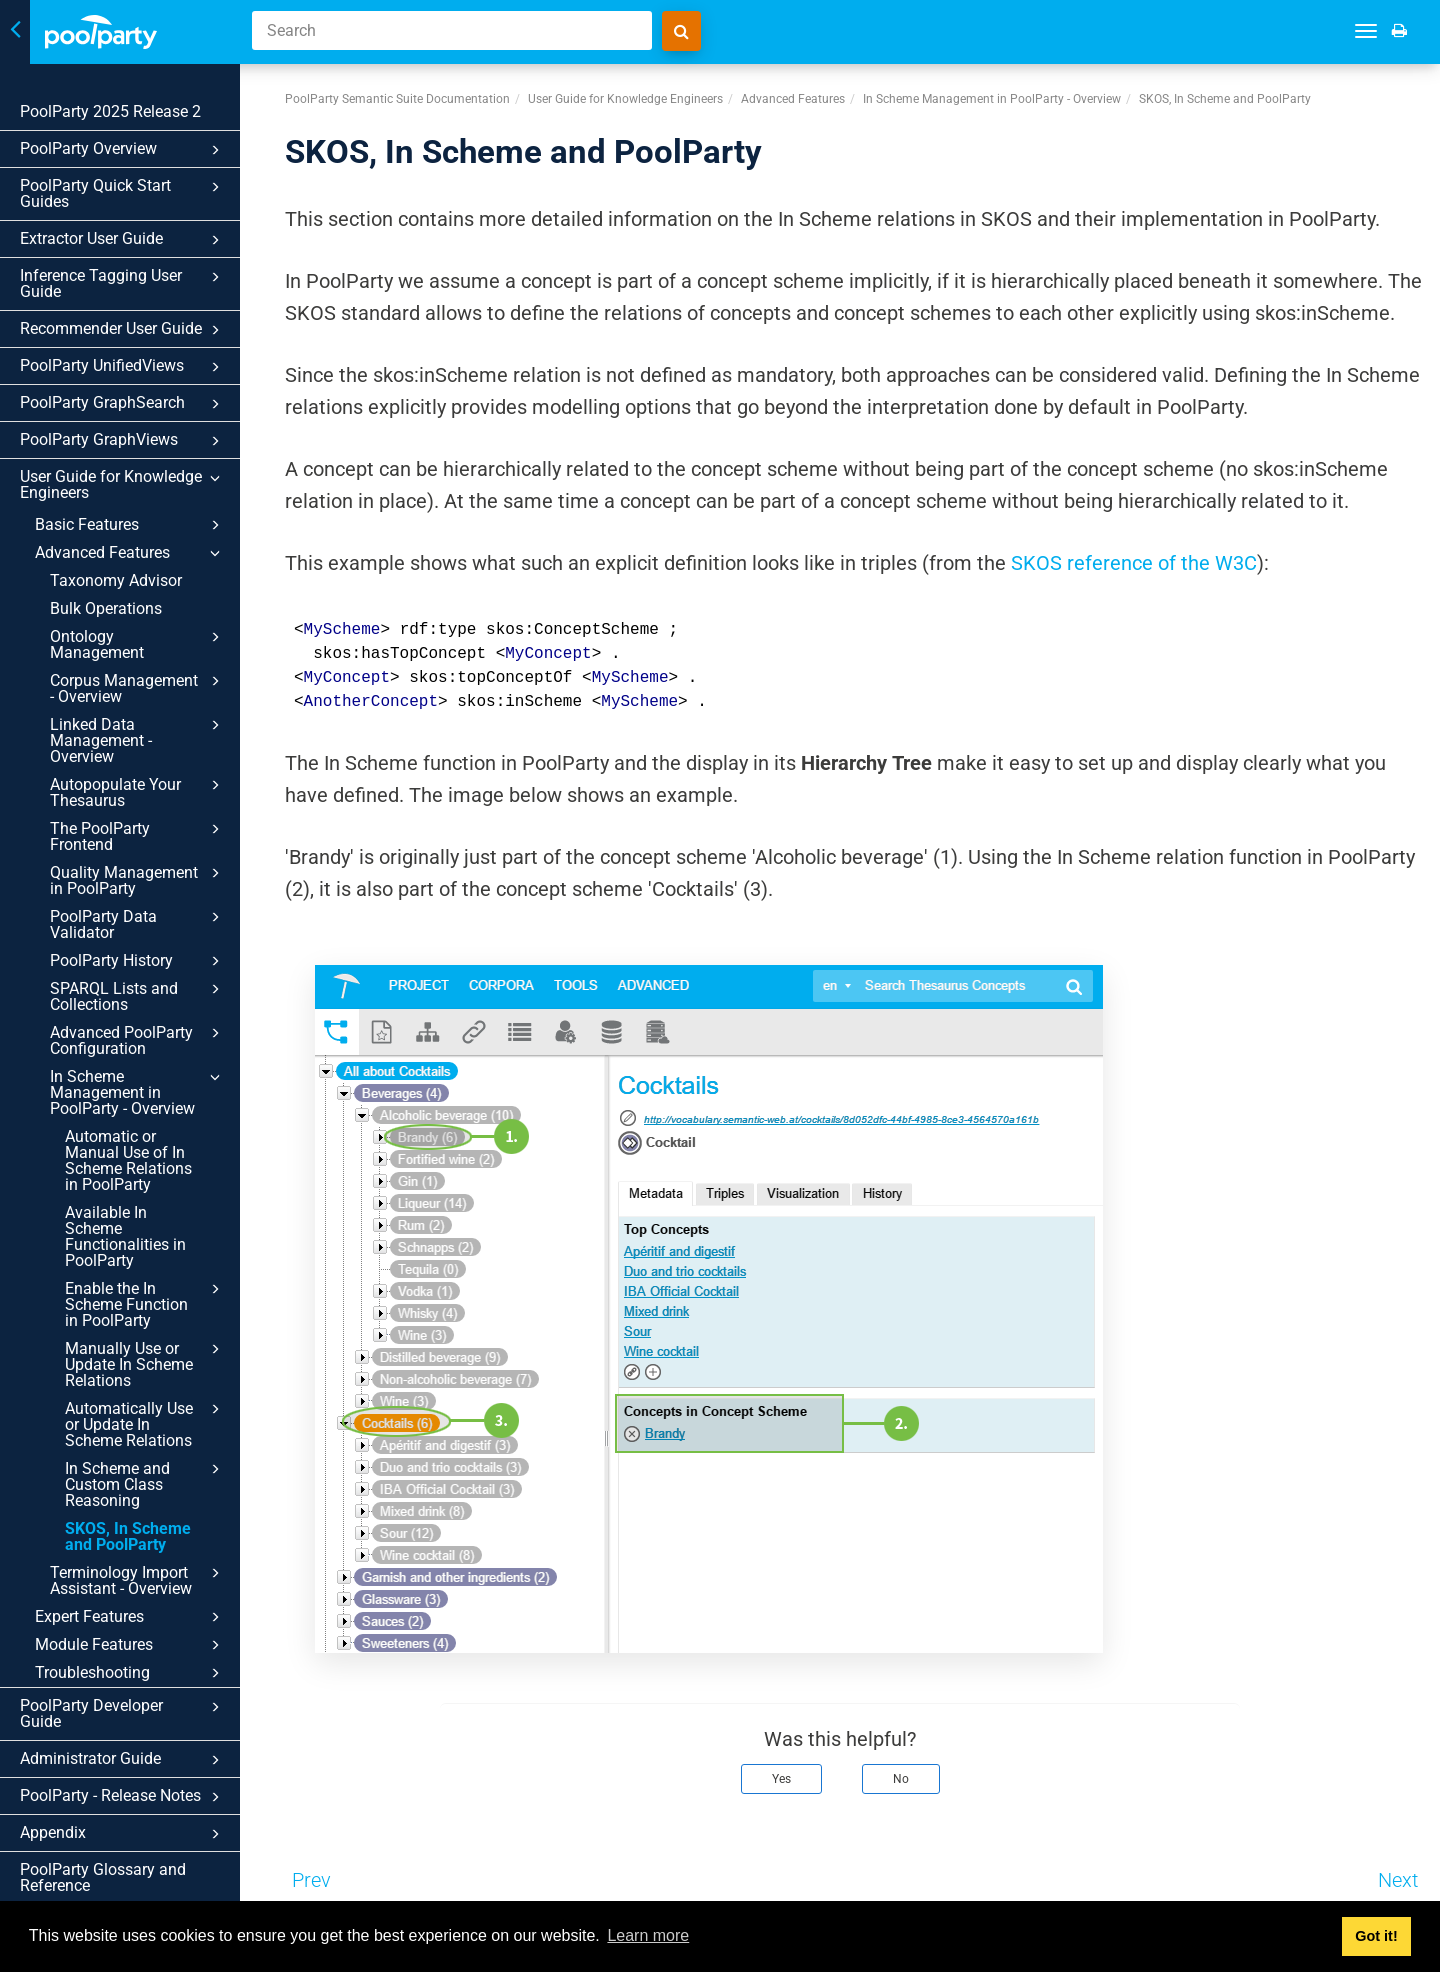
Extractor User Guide (123, 240)
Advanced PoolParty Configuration (138, 1040)
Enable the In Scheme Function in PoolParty (145, 1304)
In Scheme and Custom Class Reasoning (145, 1484)
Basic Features (130, 525)
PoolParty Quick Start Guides (123, 193)
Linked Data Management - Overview (138, 740)
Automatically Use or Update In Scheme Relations (145, 1424)
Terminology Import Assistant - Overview (138, 1580)
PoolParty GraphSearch (123, 404)
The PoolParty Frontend (138, 836)
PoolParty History (138, 961)
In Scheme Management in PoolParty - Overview (138, 1092)
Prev (311, 1880)
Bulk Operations (106, 608)
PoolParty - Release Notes (123, 1797)
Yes (781, 1779)
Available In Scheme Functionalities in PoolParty (125, 1236)
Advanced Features (130, 553)
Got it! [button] (1376, 1936)
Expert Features (130, 1617)
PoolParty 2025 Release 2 (110, 111)
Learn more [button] (648, 1935)
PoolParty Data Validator (138, 924)
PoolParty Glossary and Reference (103, 1877)
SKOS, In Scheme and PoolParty (128, 1536)
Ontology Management (138, 644)
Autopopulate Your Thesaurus (138, 792)
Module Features (130, 1645)
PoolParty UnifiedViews (123, 367)
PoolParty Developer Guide (123, 1713)
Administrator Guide (123, 1760)
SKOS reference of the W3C (1134, 563)
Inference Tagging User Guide (123, 283)
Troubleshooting (130, 1673)
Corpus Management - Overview (138, 688)
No (901, 1779)
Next (1398, 1880)
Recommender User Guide (123, 330)
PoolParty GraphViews (123, 441)
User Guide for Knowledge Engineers (123, 484)
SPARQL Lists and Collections (138, 996)
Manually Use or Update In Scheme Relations (145, 1364)
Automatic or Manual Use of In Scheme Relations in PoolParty (128, 1160)
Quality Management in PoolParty (138, 880)
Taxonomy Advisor (116, 580)
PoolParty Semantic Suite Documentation (397, 99)
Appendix (123, 1834)
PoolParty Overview (123, 150)
